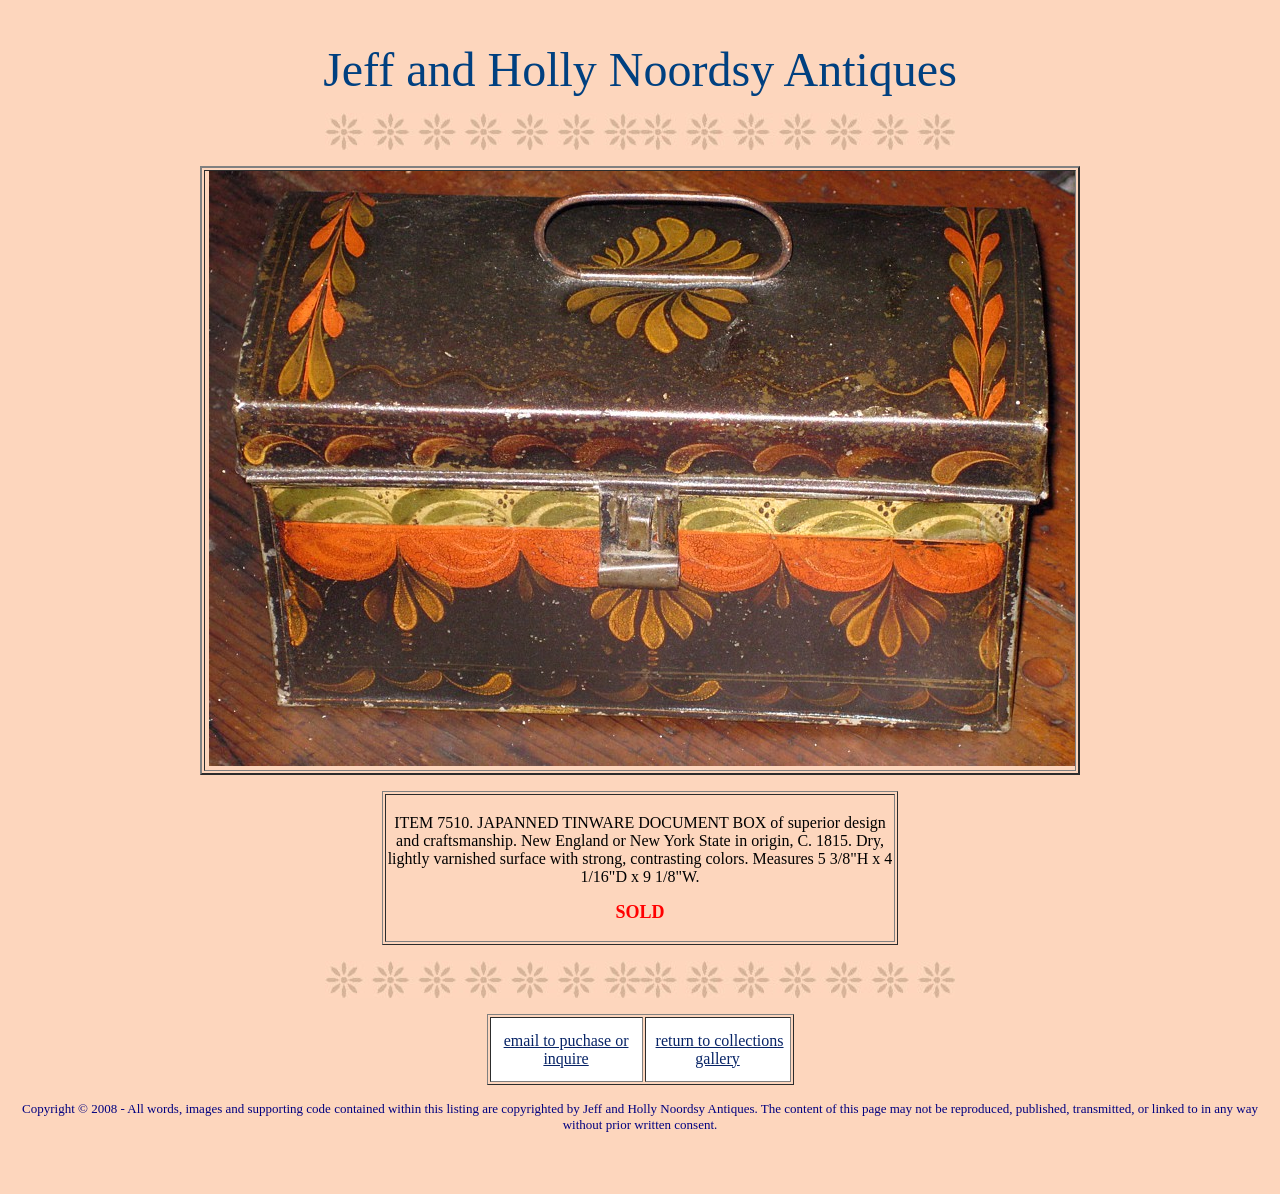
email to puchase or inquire (566, 1049)
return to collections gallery (720, 1049)
